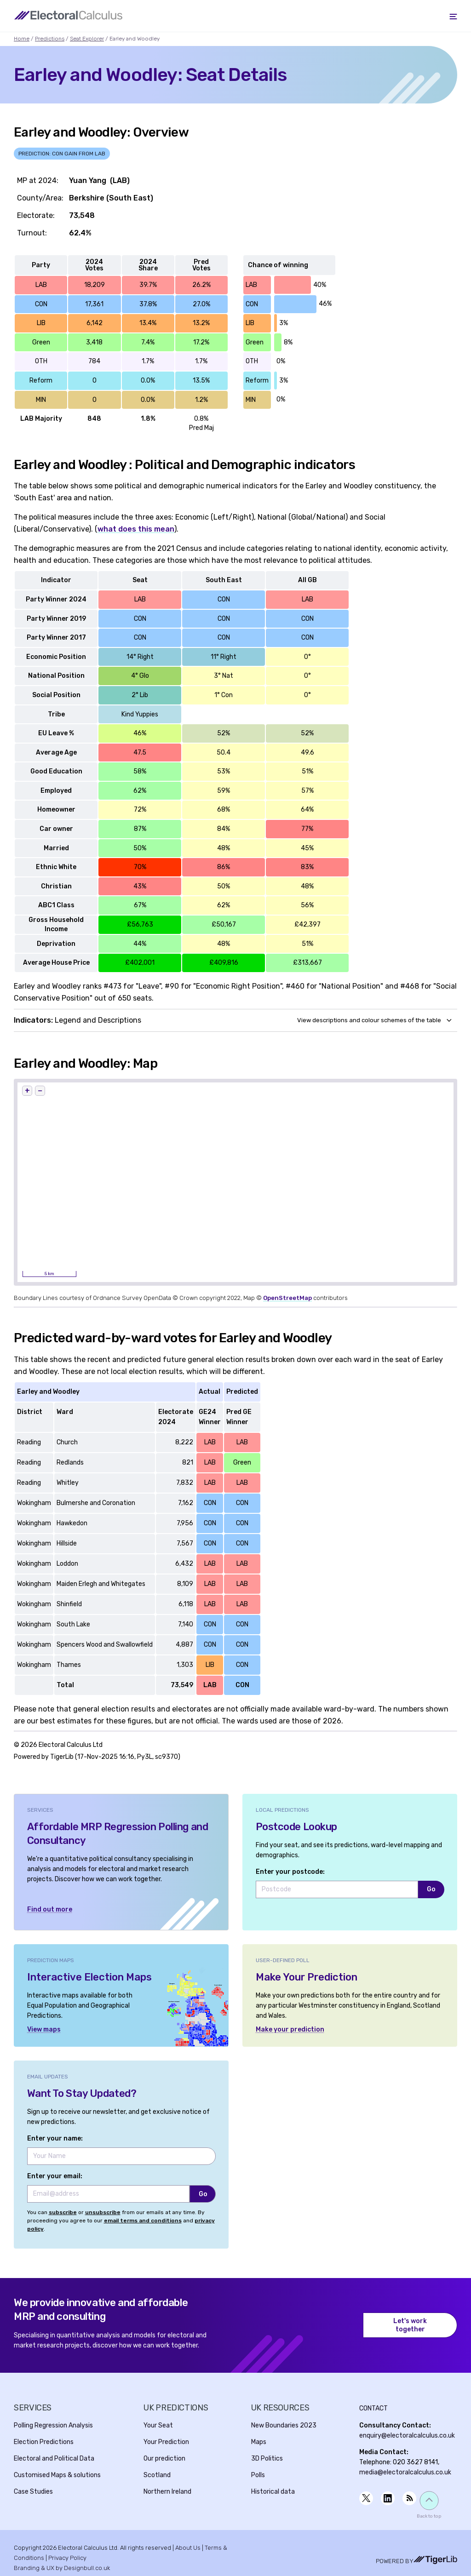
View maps (44, 2029)
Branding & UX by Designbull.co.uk (62, 2568)
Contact (373, 2408)
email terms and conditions (143, 2220)
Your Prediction (166, 2442)
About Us (188, 2547)
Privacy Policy (67, 2557)
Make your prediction (290, 2029)
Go (431, 1889)
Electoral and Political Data (54, 2458)
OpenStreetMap (287, 1297)
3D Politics (267, 2458)
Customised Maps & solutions (57, 2475)
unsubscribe (103, 2212)
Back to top (429, 2516)
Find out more (49, 1909)
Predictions (49, 38)
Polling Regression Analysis (53, 2425)
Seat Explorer (87, 38)
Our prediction (164, 2458)
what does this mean (136, 529)
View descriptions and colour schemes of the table (369, 1020)
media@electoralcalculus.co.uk (405, 2472)
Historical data (273, 2492)
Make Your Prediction (306, 1977)
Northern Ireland (167, 2492)
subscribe (63, 2212)
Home (21, 38)
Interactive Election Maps (89, 1977)
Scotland (157, 2475)
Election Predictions (44, 2442)
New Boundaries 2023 (283, 2425)
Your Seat (158, 2425)
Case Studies (33, 2492)
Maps (258, 2442)
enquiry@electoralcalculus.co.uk (407, 2435)
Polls (258, 2475)
